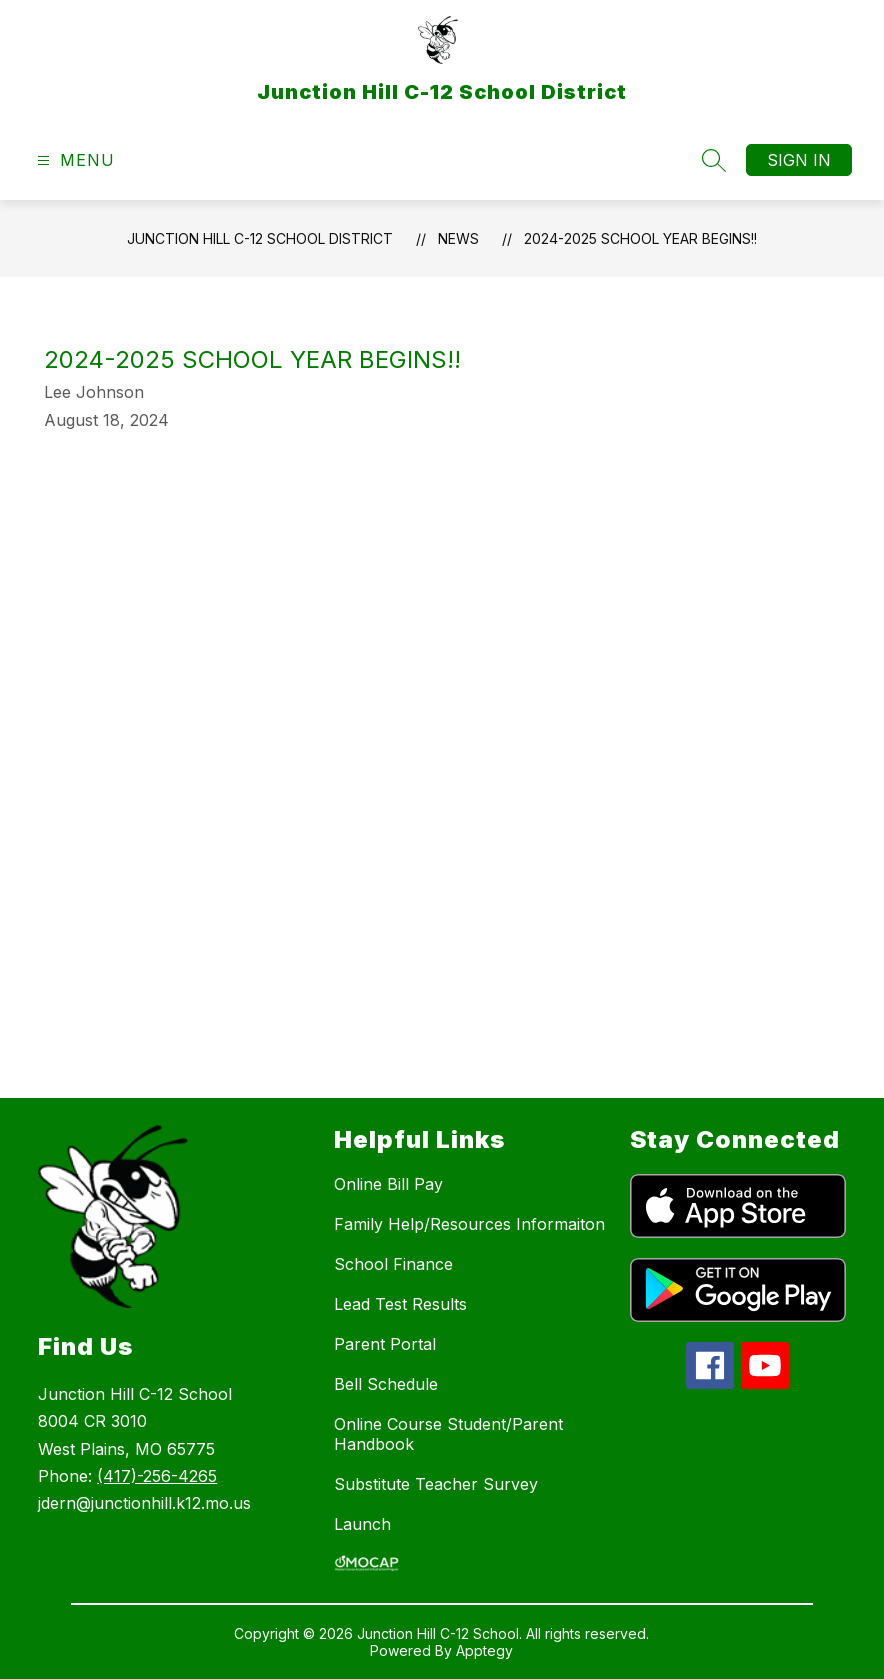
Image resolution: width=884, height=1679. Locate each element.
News (458, 238)
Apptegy (484, 1650)
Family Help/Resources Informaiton (469, 1224)
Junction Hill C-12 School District (260, 238)
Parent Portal (385, 1344)
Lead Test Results (400, 1304)
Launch (362, 1524)
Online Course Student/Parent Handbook (448, 1434)
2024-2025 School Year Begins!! (640, 238)
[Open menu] (73, 160)
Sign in (799, 160)
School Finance (393, 1264)
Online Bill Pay (388, 1184)
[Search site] (714, 160)
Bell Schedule (386, 1384)
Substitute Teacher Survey (436, 1484)
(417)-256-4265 (157, 1476)
